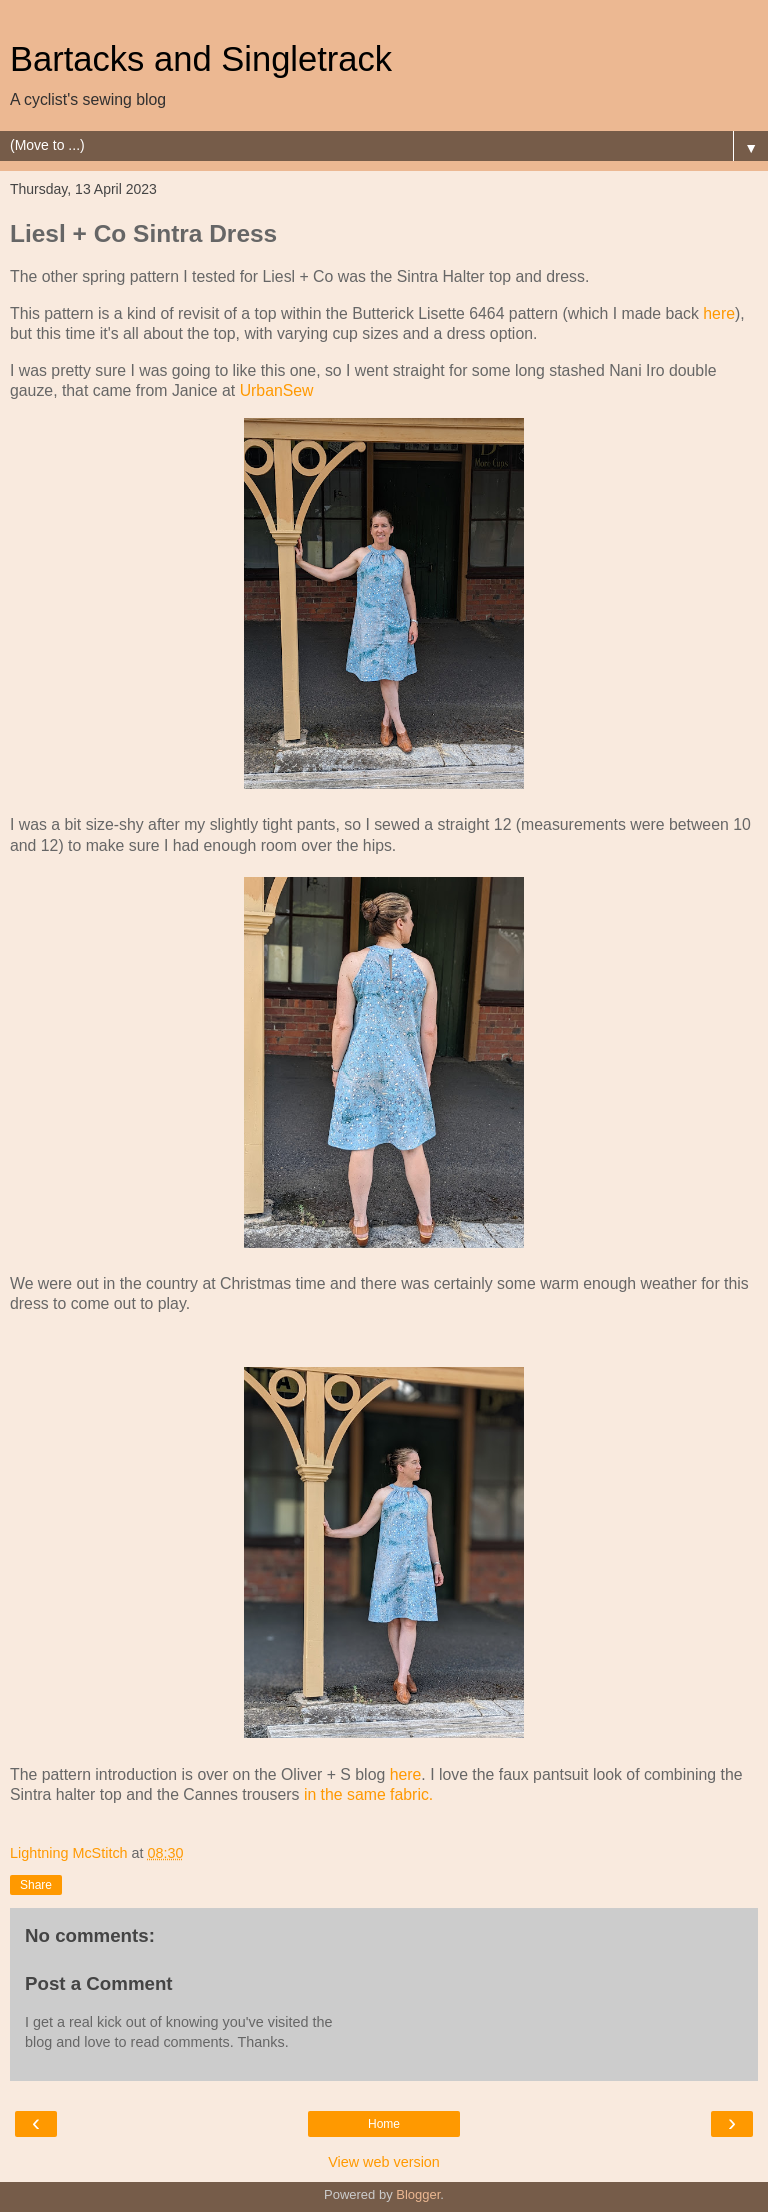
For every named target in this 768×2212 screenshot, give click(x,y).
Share (36, 1885)
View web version (384, 2162)
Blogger (418, 2194)
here (719, 313)
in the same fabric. (366, 1794)
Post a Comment (99, 1983)
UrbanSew (277, 390)
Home (384, 2124)
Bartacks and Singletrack (201, 59)
